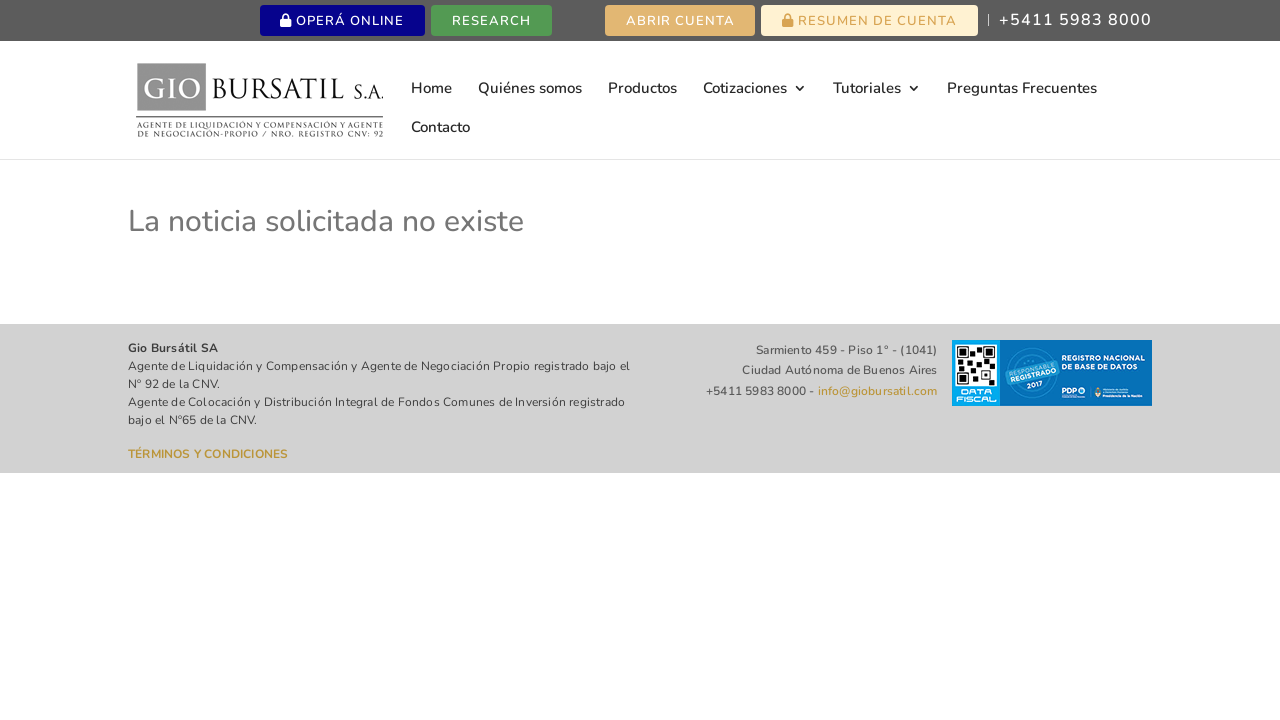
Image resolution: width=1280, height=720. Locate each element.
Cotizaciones (745, 89)
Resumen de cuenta (869, 21)
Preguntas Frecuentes (1022, 89)
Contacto (440, 128)
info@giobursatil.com (878, 391)
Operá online (342, 21)
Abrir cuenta (680, 21)
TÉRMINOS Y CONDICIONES (208, 454)
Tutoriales (867, 89)
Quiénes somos (530, 89)
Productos (642, 89)
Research (491, 21)
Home (431, 89)
